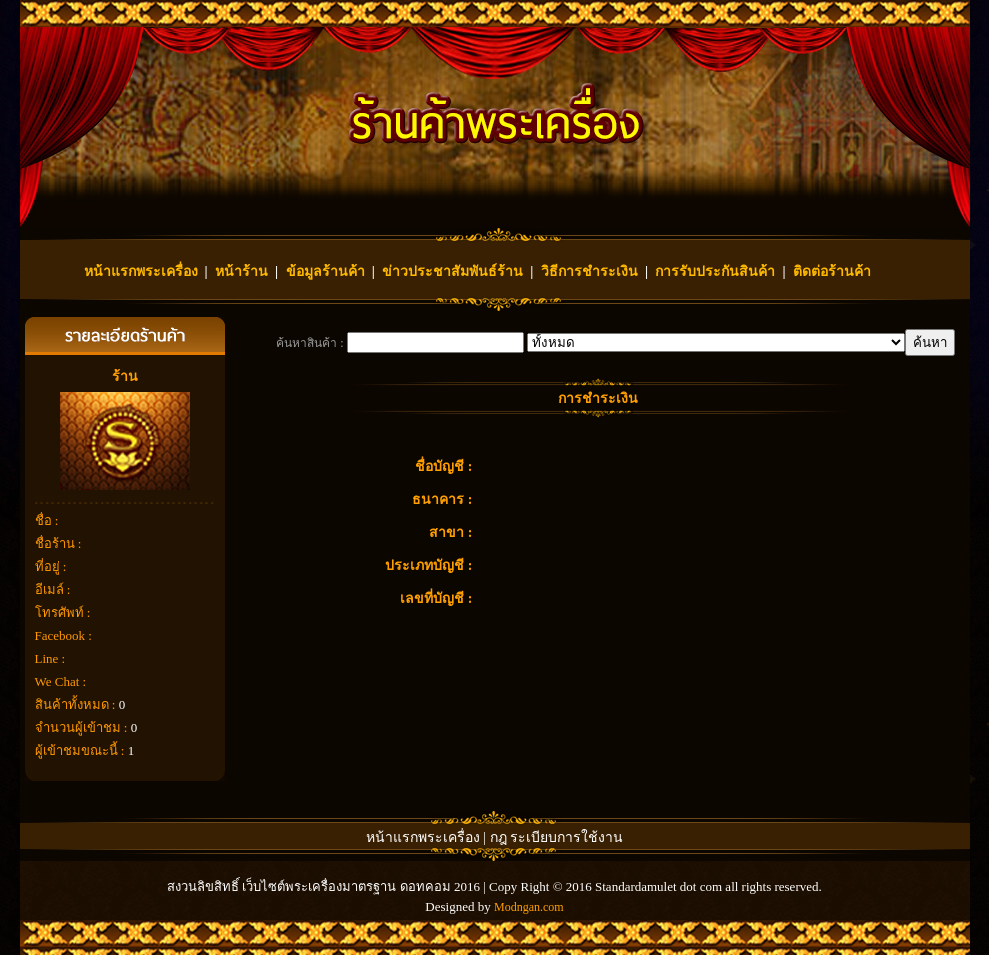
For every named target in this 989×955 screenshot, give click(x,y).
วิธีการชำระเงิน (589, 271)
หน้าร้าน (241, 271)
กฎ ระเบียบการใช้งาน (557, 837)
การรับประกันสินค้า (715, 271)
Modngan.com (529, 907)
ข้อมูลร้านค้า (325, 271)
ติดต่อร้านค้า (832, 271)
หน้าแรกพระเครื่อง (141, 271)
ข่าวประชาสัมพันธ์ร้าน (452, 271)
